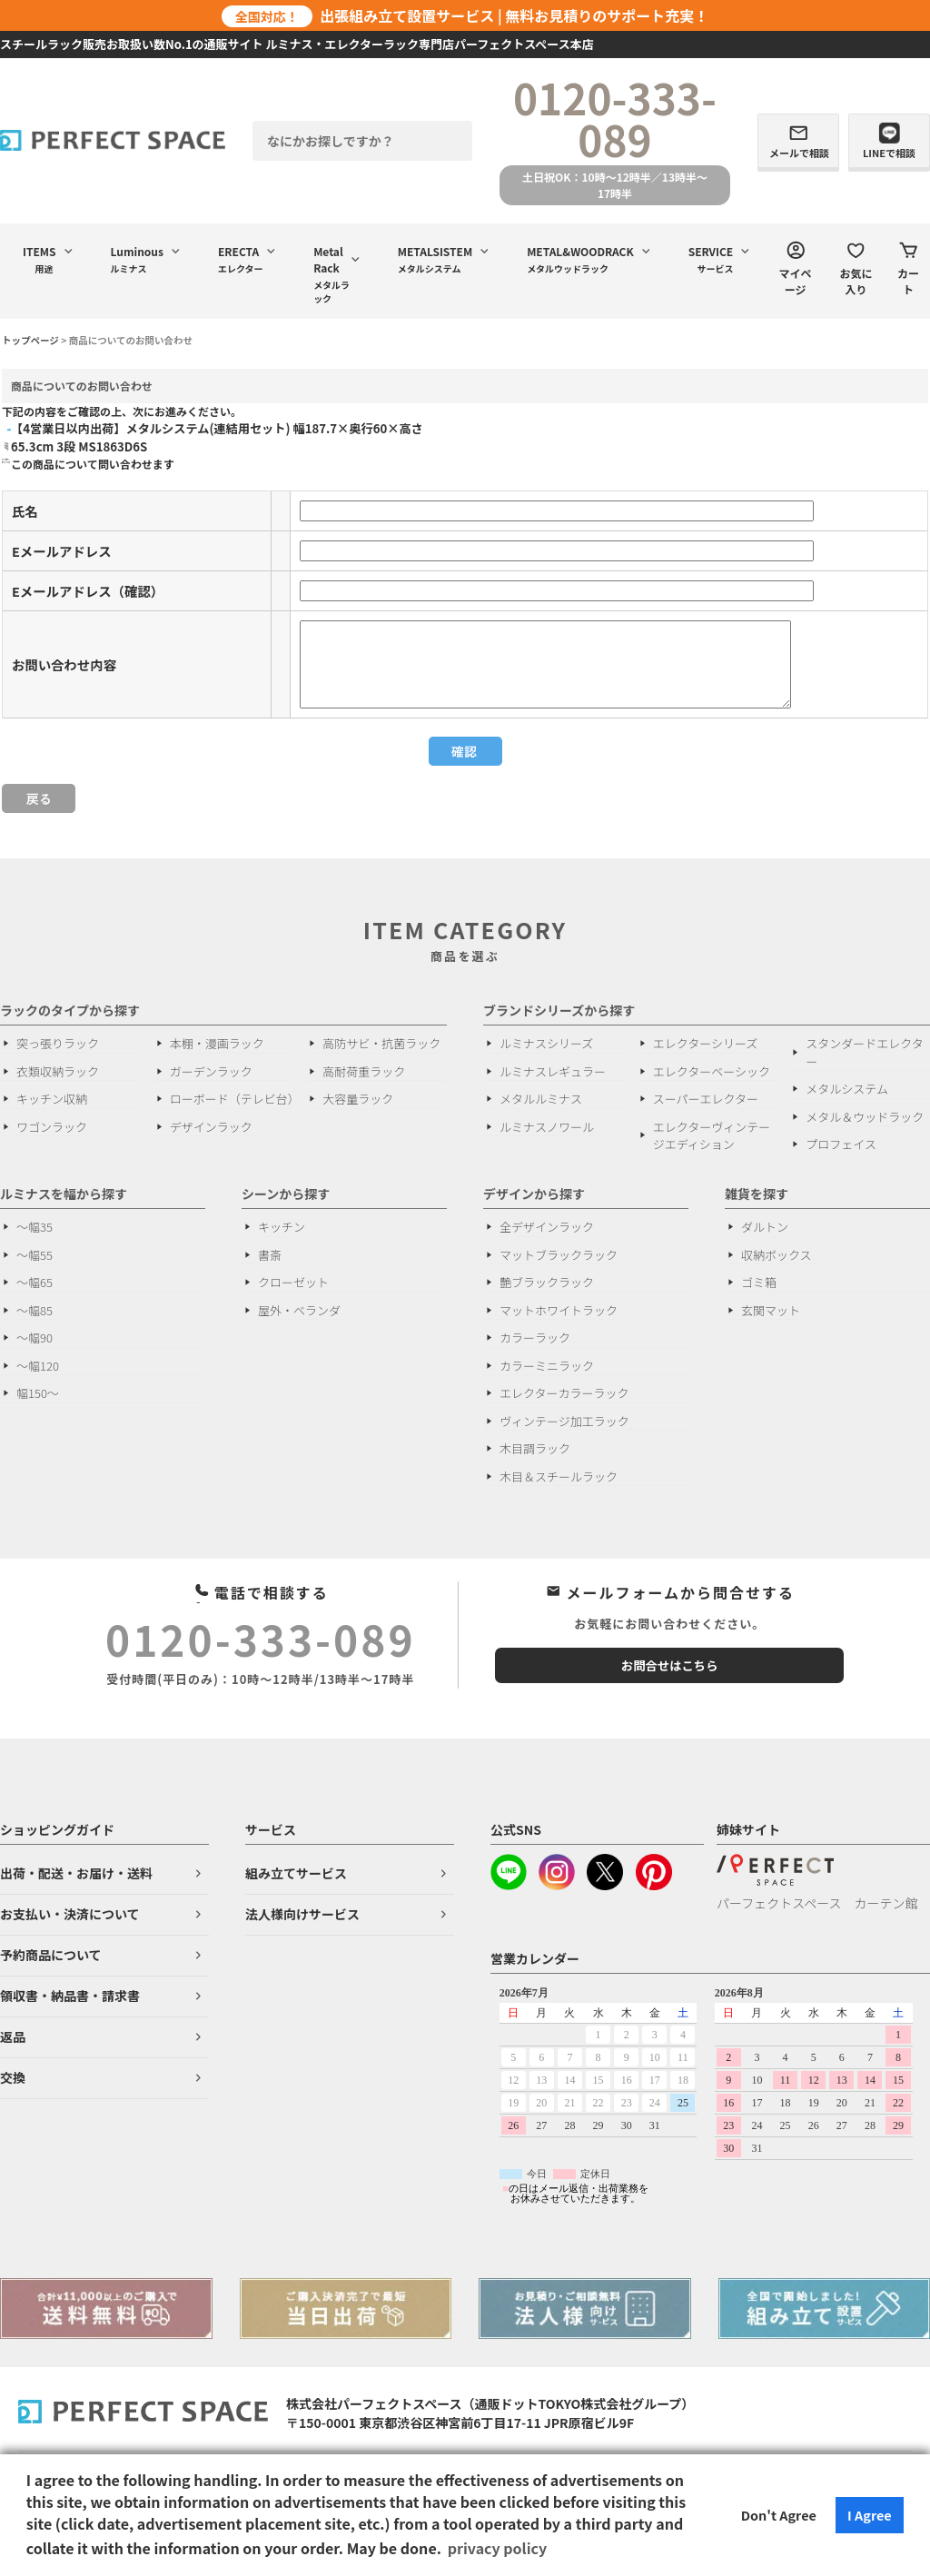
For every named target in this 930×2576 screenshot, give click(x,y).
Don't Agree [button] (778, 2514)
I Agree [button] (869, 2514)
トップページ (30, 340)
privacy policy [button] (497, 2548)
